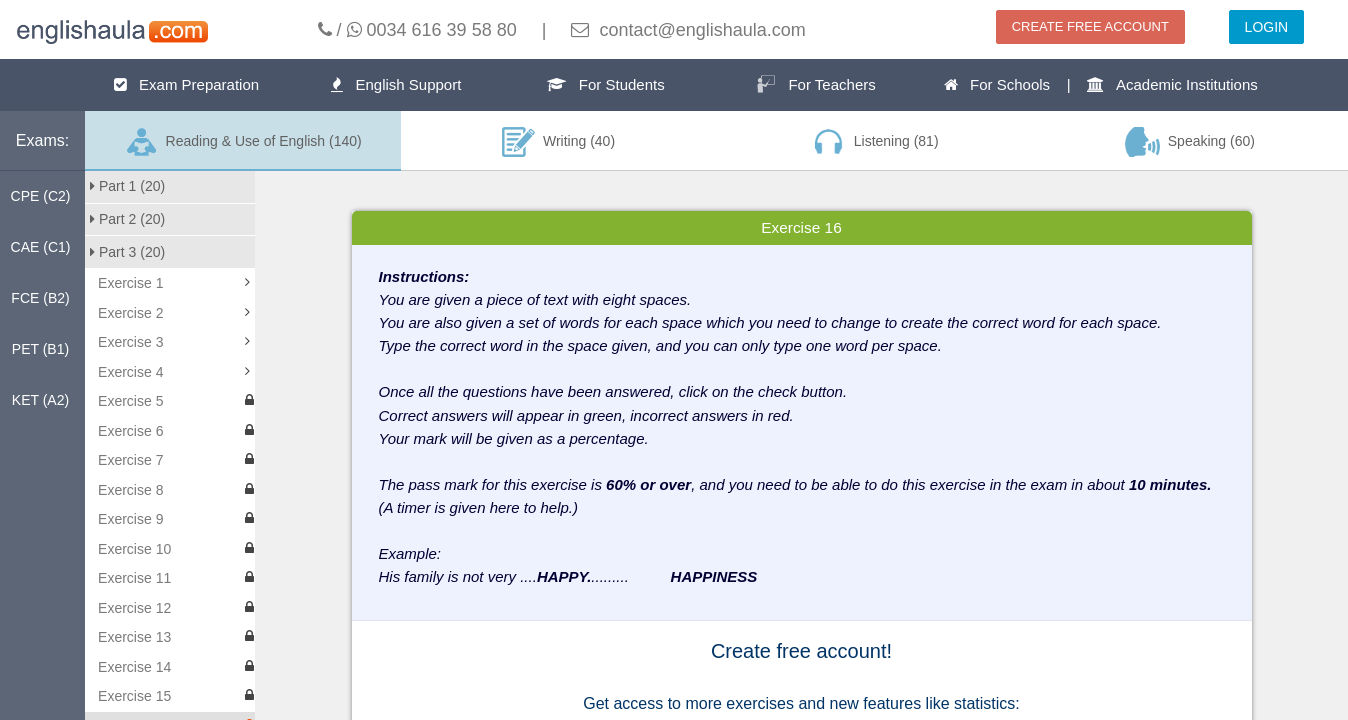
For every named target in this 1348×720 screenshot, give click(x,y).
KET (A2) (40, 400)
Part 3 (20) (127, 252)
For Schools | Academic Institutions (1101, 84)
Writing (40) (558, 142)
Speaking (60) (1190, 142)
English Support (396, 84)
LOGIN (1267, 27)
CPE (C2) (41, 196)
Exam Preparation (187, 84)
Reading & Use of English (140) (243, 142)
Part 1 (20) (127, 186)
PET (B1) (40, 349)
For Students (605, 84)
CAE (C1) (41, 247)
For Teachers (816, 84)
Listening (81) (874, 142)
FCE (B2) (40, 298)
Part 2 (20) (127, 219)
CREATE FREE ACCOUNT (1090, 26)
